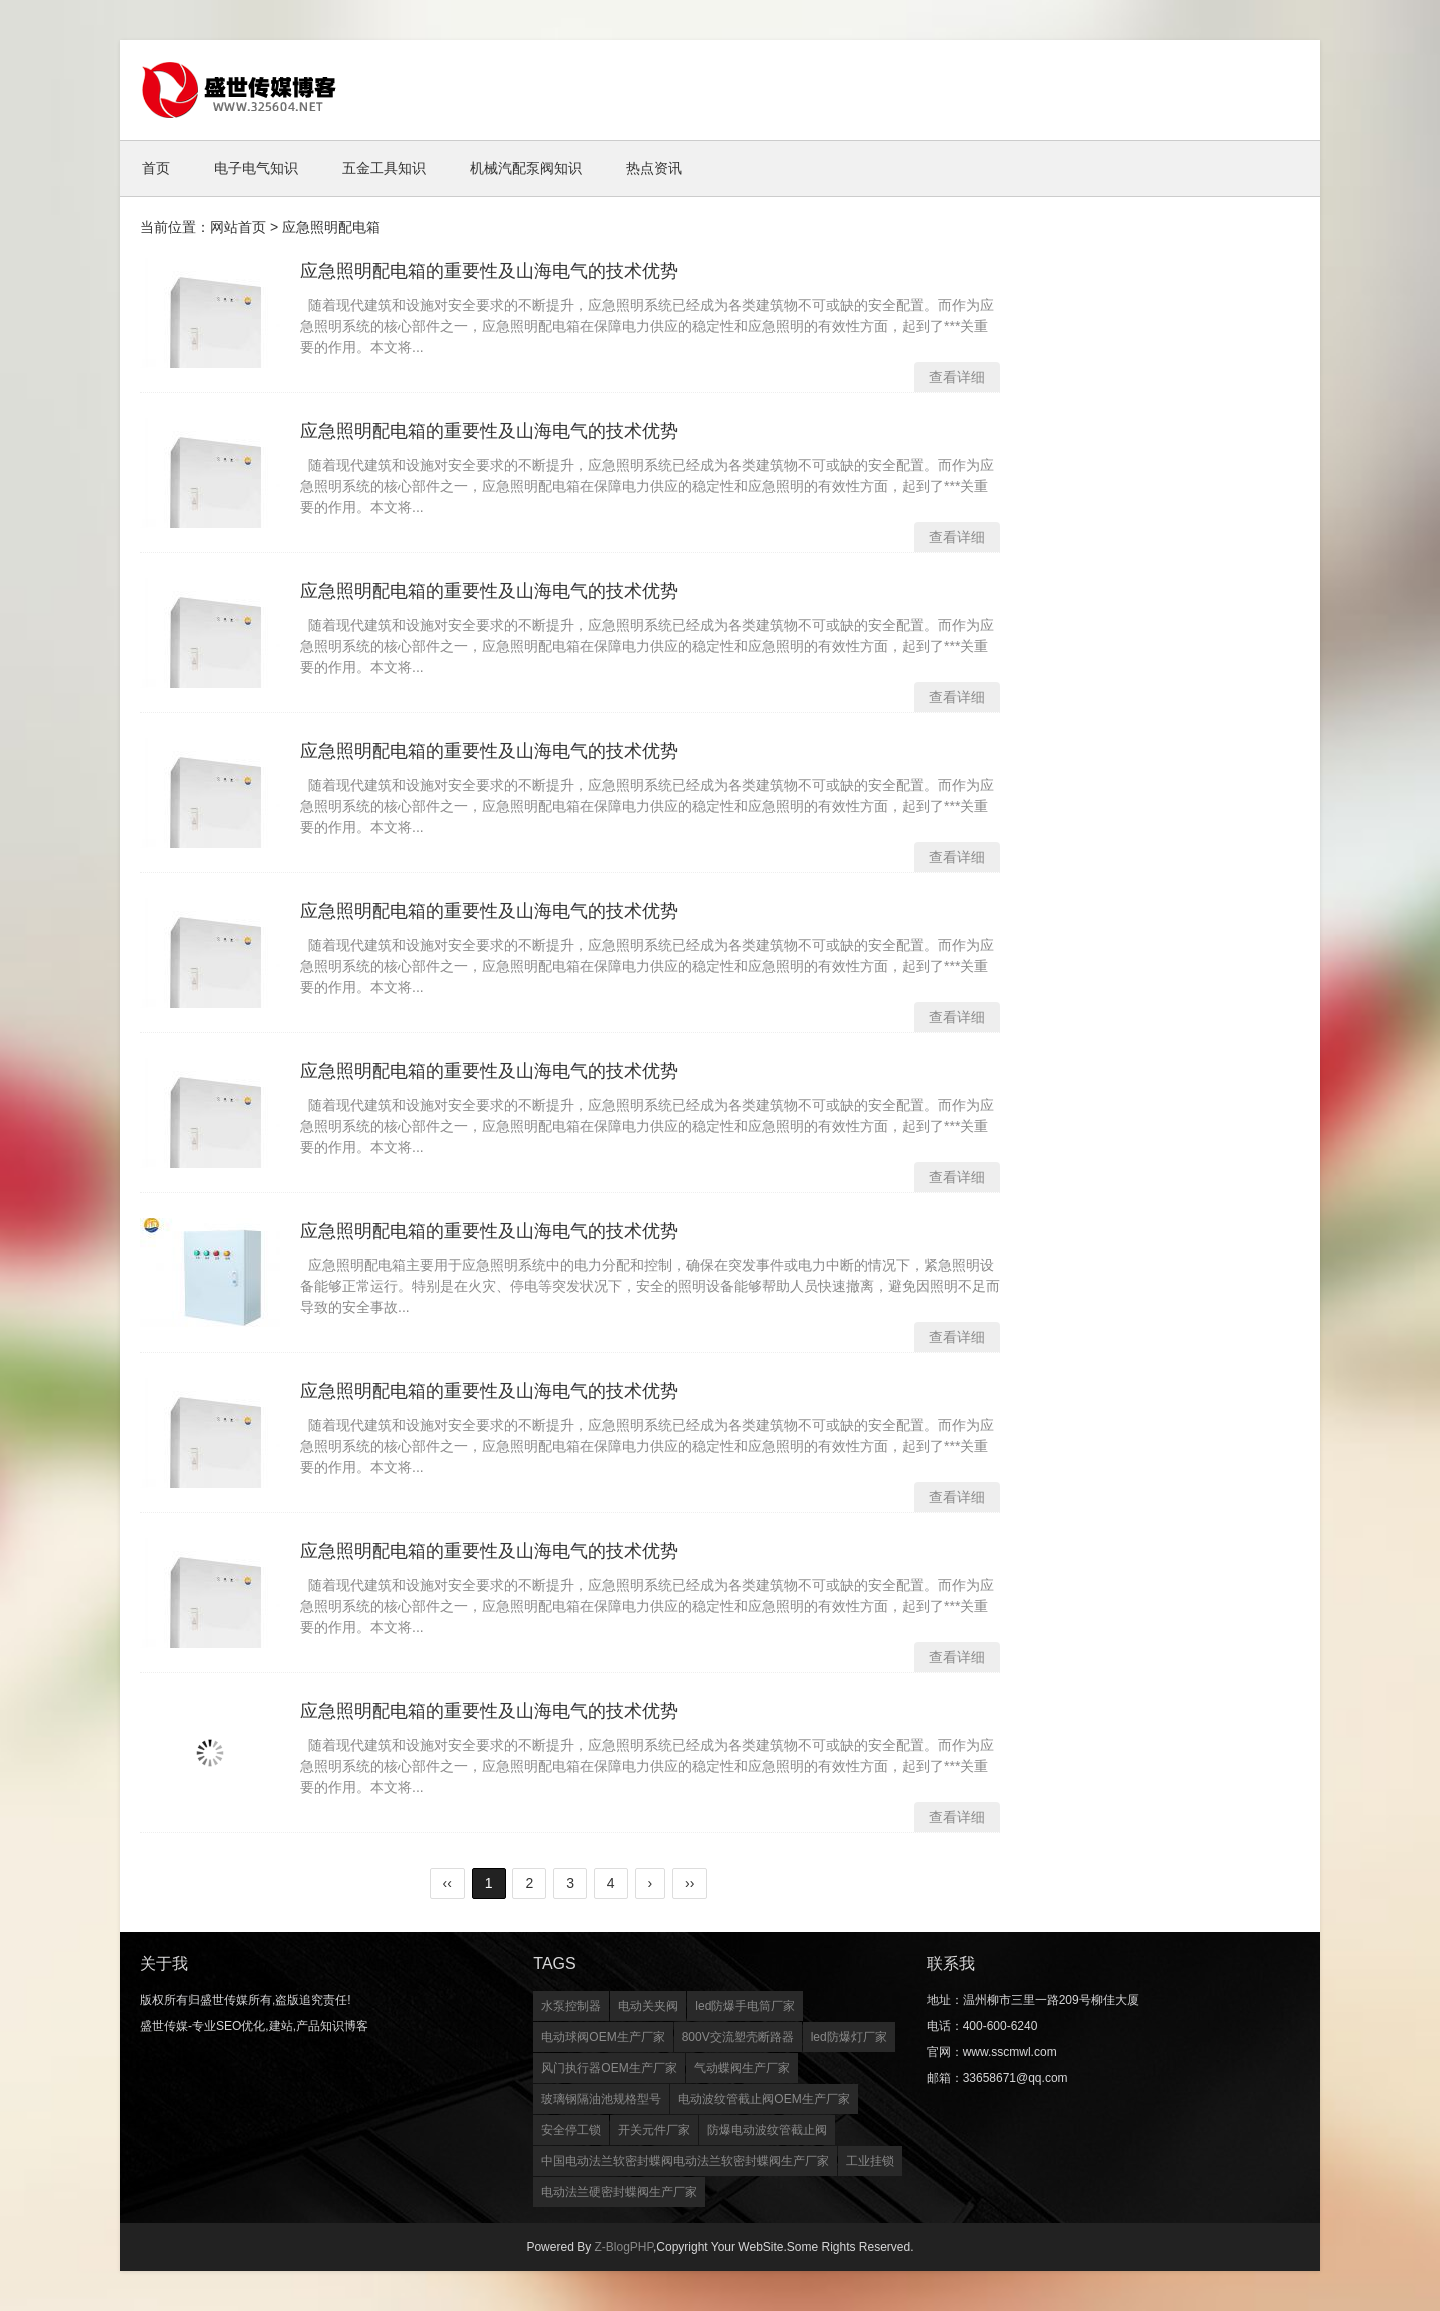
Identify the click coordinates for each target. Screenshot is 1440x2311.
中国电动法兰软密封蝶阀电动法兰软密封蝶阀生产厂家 (685, 2161)
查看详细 (957, 377)
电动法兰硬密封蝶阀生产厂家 (619, 2192)
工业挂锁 (870, 2161)
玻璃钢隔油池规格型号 (601, 2099)
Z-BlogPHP (623, 2247)
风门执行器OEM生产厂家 (608, 2068)
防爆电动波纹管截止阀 (767, 2130)
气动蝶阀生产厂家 (742, 2068)
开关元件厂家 (654, 2130)
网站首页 (238, 227)
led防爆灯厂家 (849, 2037)
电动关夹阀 (648, 2006)
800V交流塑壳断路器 (738, 2037)
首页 (156, 168)
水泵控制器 (571, 2006)
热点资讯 (654, 168)
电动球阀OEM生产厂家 (602, 2037)
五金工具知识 (384, 168)
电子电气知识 (256, 168)
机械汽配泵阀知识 (526, 168)
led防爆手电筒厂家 (745, 2006)
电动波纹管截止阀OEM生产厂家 (763, 2099)
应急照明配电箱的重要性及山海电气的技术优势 (489, 271)
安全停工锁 (571, 2130)
